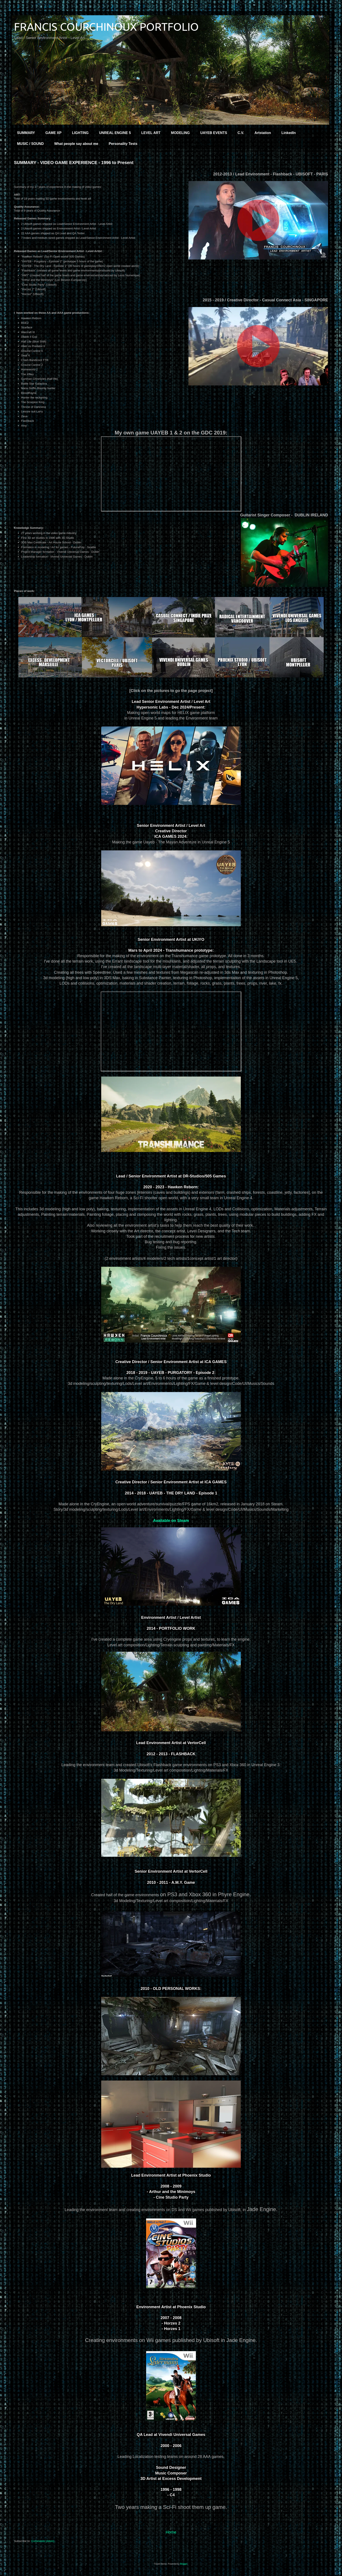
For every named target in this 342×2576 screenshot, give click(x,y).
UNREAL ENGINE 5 (115, 133)
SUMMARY (26, 133)
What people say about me (76, 144)
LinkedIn (288, 133)
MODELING (180, 133)
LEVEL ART (151, 133)
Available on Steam (171, 1520)
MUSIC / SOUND (30, 144)
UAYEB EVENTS (213, 133)
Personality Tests (123, 144)
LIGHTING (80, 133)
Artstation (263, 133)
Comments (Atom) (42, 2541)
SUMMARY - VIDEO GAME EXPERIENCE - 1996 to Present (73, 162)
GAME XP (53, 133)
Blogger (183, 2564)
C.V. (241, 133)
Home (171, 2532)
